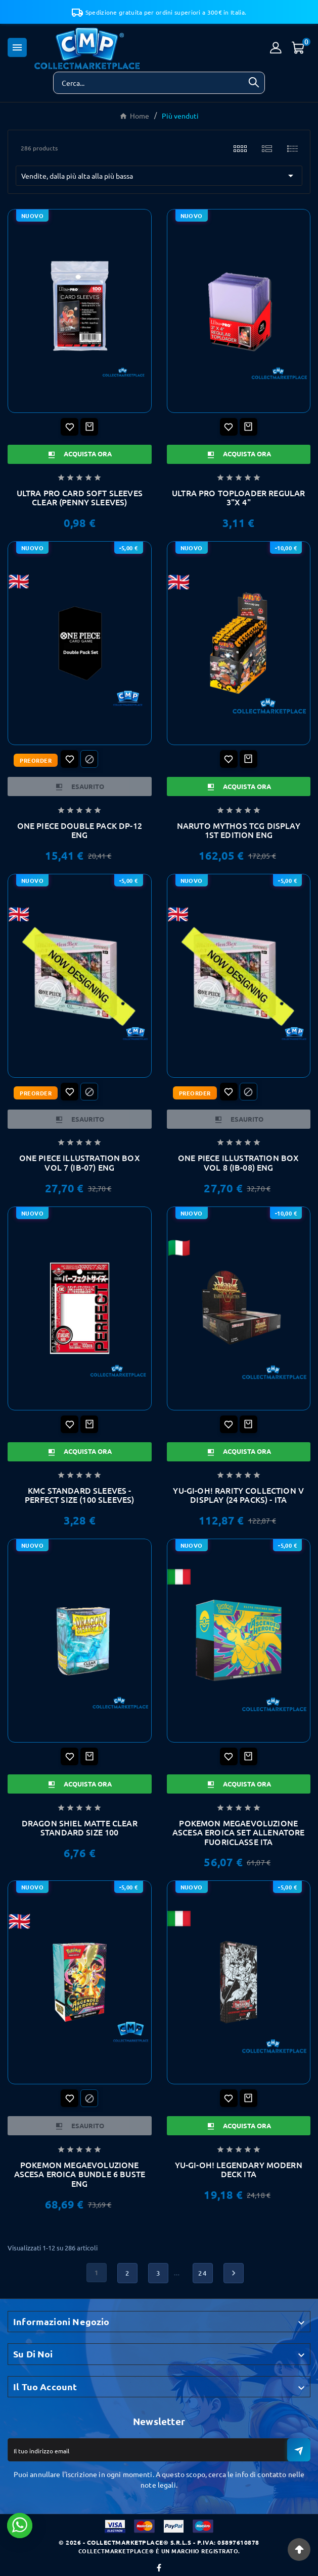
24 (202, 2273)
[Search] (253, 82)
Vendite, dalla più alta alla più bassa (159, 176)
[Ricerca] (148, 82)
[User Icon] (275, 48)
